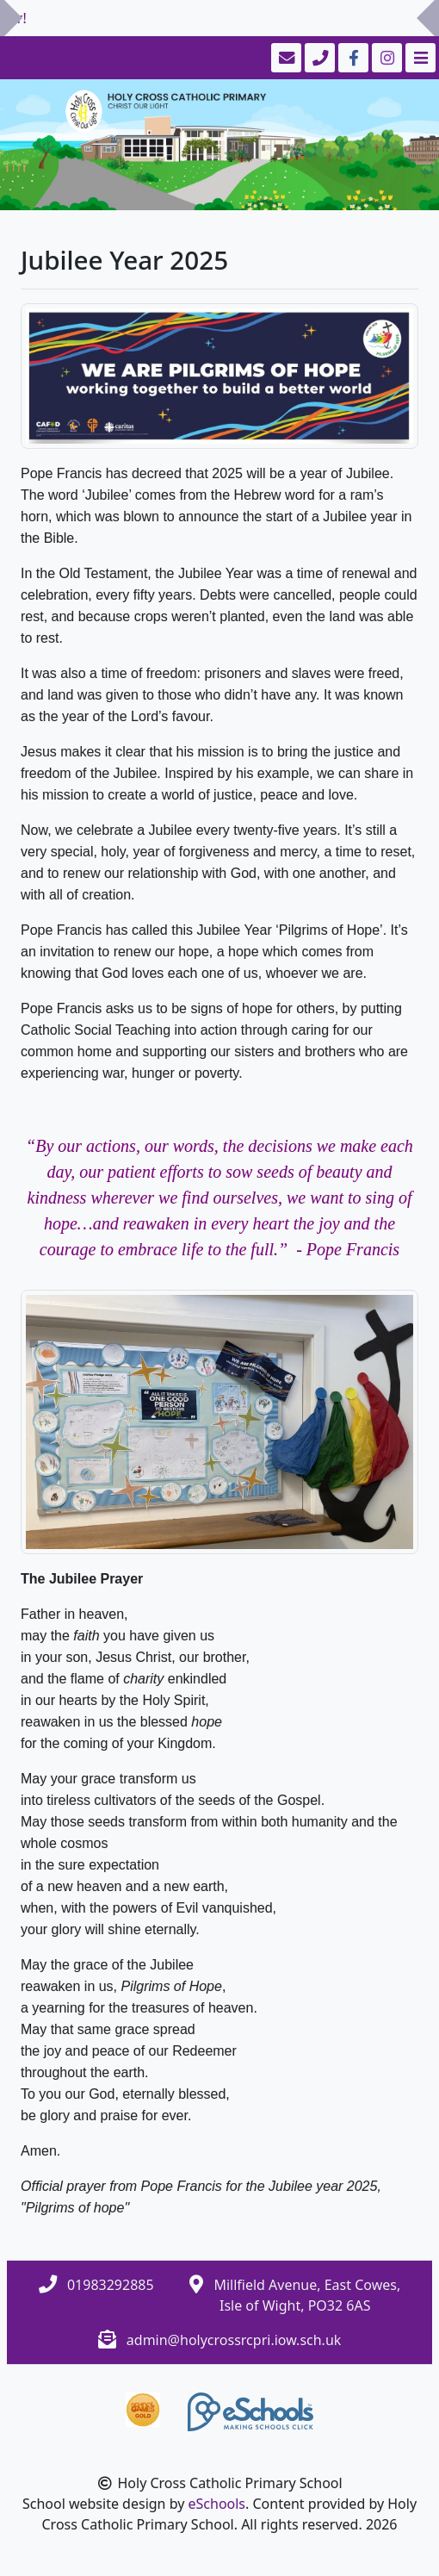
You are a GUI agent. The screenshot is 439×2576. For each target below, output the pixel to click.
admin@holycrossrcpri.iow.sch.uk (234, 2339)
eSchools (217, 2503)
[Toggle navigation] (419, 57)
